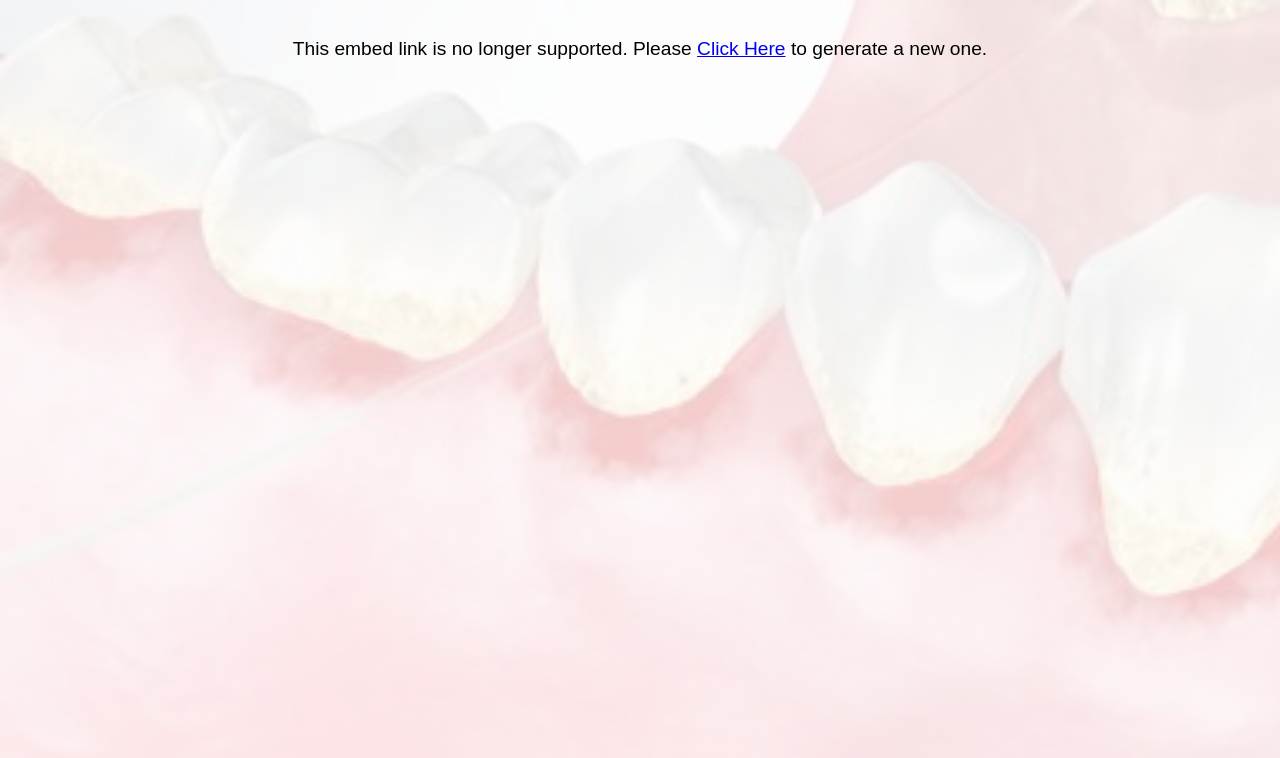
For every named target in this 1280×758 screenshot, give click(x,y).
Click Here (741, 48)
